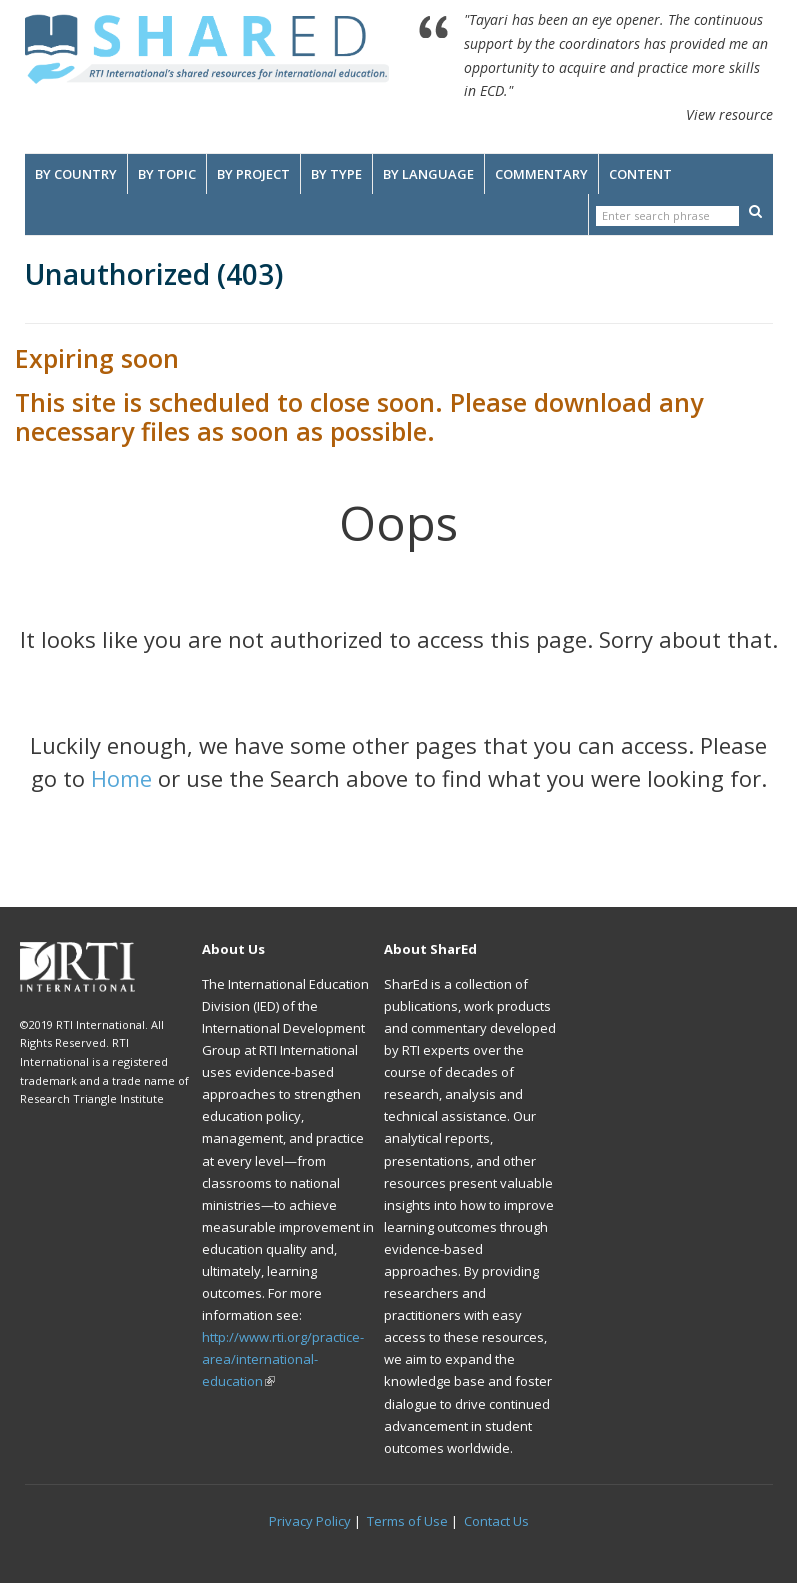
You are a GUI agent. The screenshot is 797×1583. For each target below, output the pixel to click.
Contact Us (496, 1521)
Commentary (541, 174)
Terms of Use (407, 1521)
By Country (76, 174)
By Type (336, 174)
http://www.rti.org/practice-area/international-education (283, 1359)
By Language (428, 174)
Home (121, 778)
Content (640, 174)
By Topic (167, 174)
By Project (253, 174)
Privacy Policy (310, 1521)
